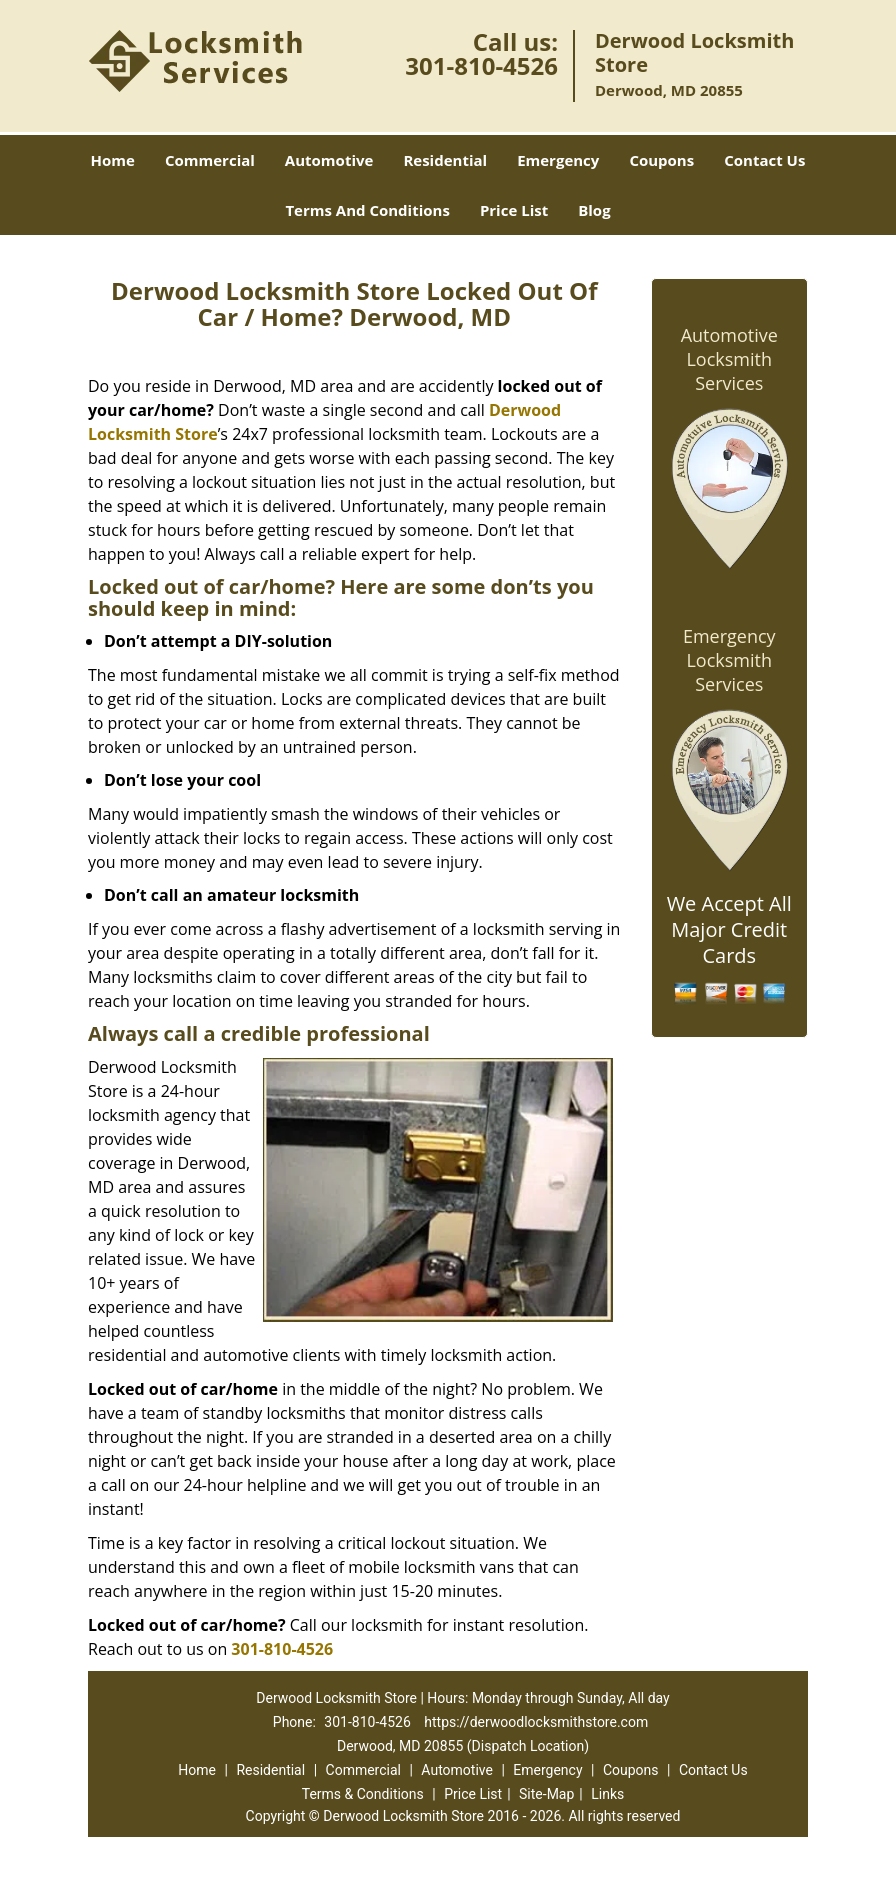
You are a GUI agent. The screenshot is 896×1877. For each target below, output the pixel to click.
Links (607, 1794)
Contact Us (764, 160)
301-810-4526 (481, 65)
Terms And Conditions (367, 210)
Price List (514, 210)
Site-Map (546, 1794)
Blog (594, 210)
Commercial (210, 160)
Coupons (661, 160)
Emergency (558, 160)
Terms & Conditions (363, 1794)
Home (113, 160)
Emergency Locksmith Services (729, 660)
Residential (445, 160)
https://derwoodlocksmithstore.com (536, 1722)
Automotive (329, 160)
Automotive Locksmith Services (729, 359)
